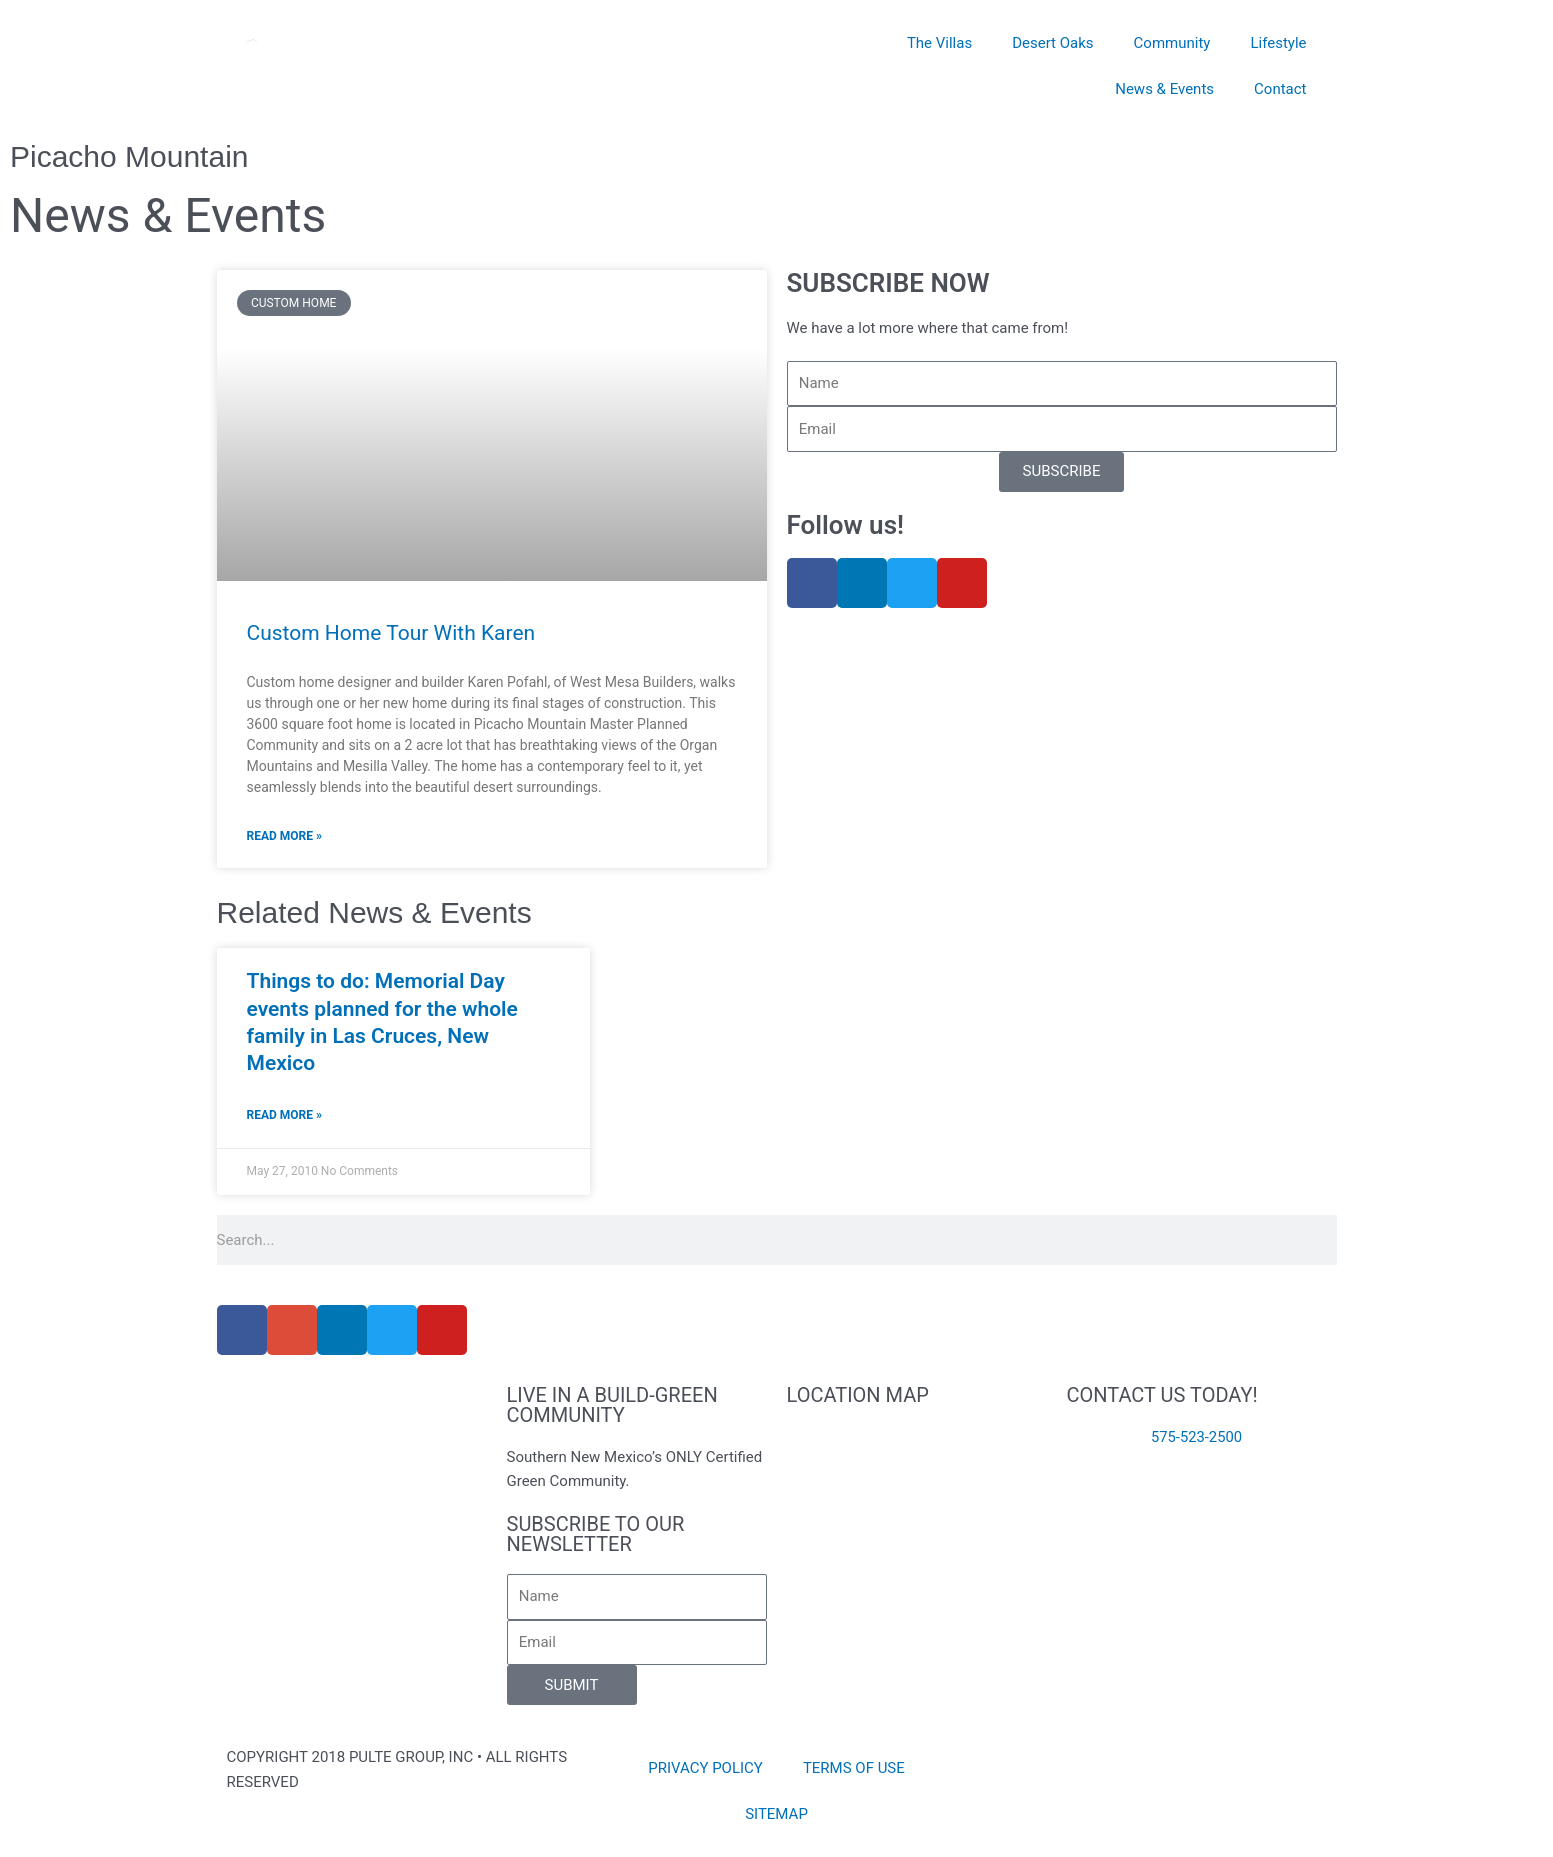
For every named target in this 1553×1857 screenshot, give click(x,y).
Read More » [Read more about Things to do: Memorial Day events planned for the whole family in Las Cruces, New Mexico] (284, 1115)
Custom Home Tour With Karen (391, 633)
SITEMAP (776, 1814)
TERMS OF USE (854, 1768)
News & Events (1164, 89)
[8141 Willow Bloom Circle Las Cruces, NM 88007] (917, 1500)
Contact (1280, 89)
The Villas (939, 43)
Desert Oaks (1052, 43)
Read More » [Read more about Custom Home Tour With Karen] (284, 836)
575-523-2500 (1196, 1437)
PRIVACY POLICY (705, 1768)
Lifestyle (1278, 43)
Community (1172, 43)
